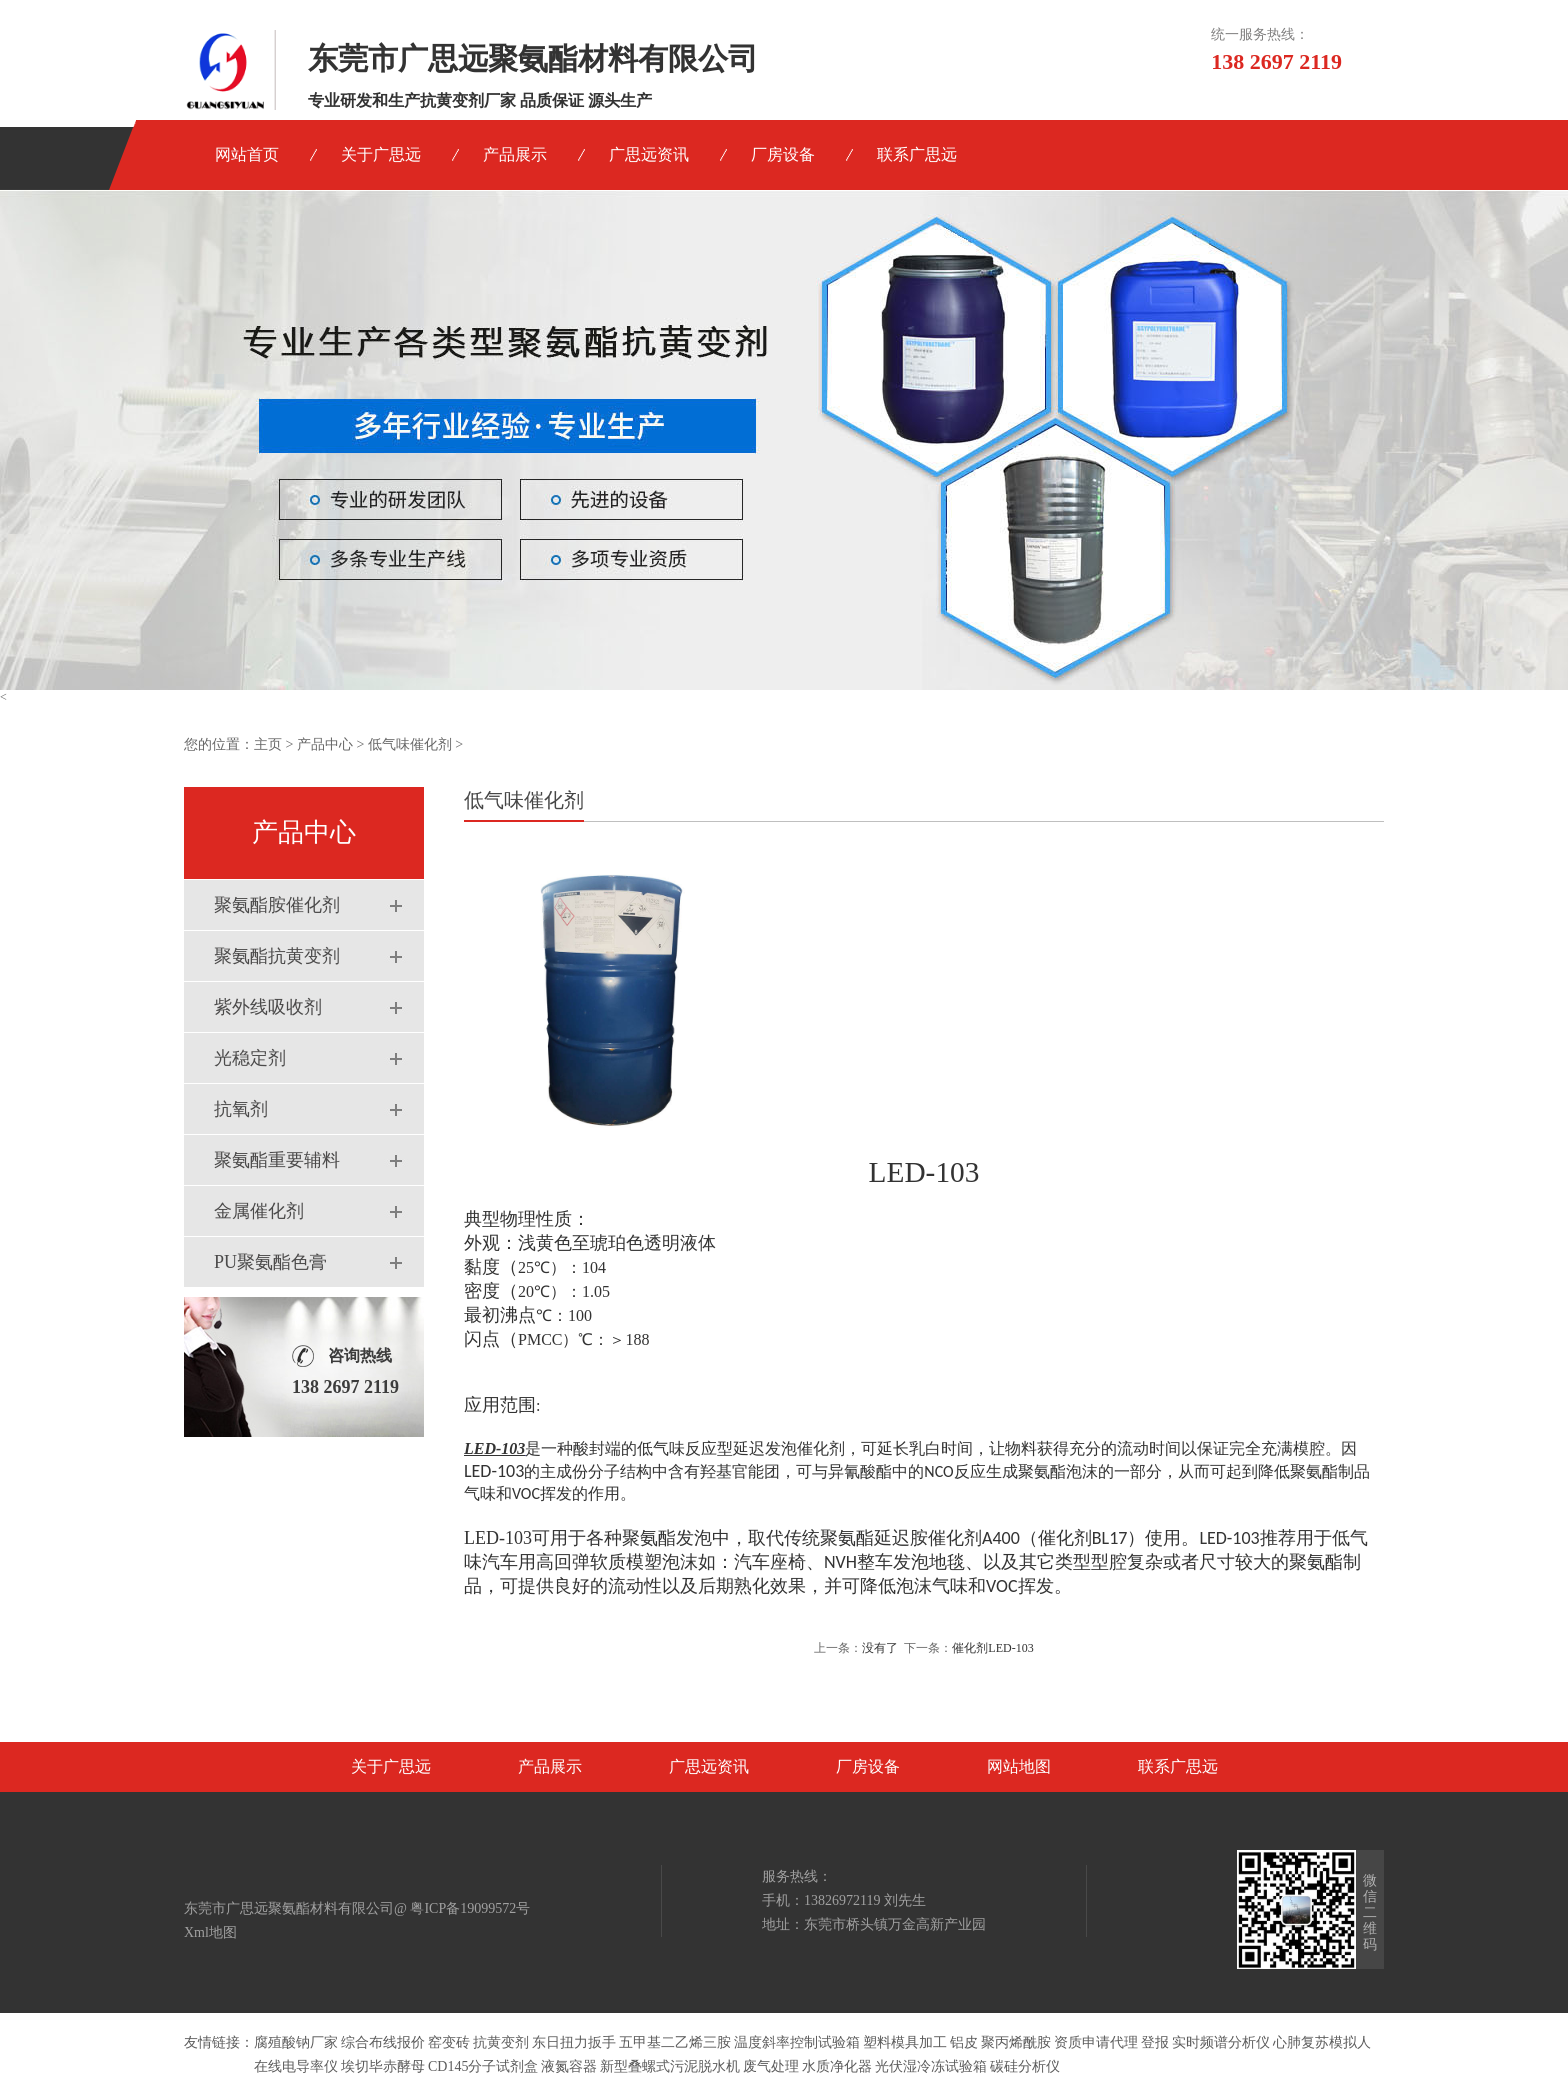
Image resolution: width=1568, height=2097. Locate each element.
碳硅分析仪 (1025, 2066)
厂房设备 (783, 154)
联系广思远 (917, 154)
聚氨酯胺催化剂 (277, 905)
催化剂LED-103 (992, 1648)
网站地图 (1019, 1766)
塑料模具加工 (905, 2042)
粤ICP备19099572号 (470, 1908)
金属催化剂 (259, 1211)
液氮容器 (569, 2066)
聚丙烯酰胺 (1016, 2042)
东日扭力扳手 (574, 2042)
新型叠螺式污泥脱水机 (670, 2066)
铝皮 (964, 2042)
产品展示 (515, 154)
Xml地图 (210, 1932)
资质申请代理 (1096, 2042)
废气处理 (771, 2066)
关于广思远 (381, 154)
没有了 (880, 1648)
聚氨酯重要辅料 (277, 1160)
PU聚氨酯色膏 (270, 1262)
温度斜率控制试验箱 (797, 2042)
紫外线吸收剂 (268, 1007)
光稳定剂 (250, 1058)
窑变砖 (449, 2042)
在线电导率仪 (296, 2066)
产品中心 (325, 744)
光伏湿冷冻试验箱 (931, 2066)
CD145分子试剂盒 (483, 2066)
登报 (1155, 2042)
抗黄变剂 (501, 2042)
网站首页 (247, 154)
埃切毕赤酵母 (383, 2066)
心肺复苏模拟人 (1322, 2042)
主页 (268, 744)
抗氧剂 (241, 1109)
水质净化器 (837, 2066)
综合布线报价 (383, 2042)
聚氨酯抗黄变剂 (277, 956)
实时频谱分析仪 (1221, 2042)
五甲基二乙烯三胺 (675, 2042)
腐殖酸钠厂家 (296, 2042)
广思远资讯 (649, 154)
